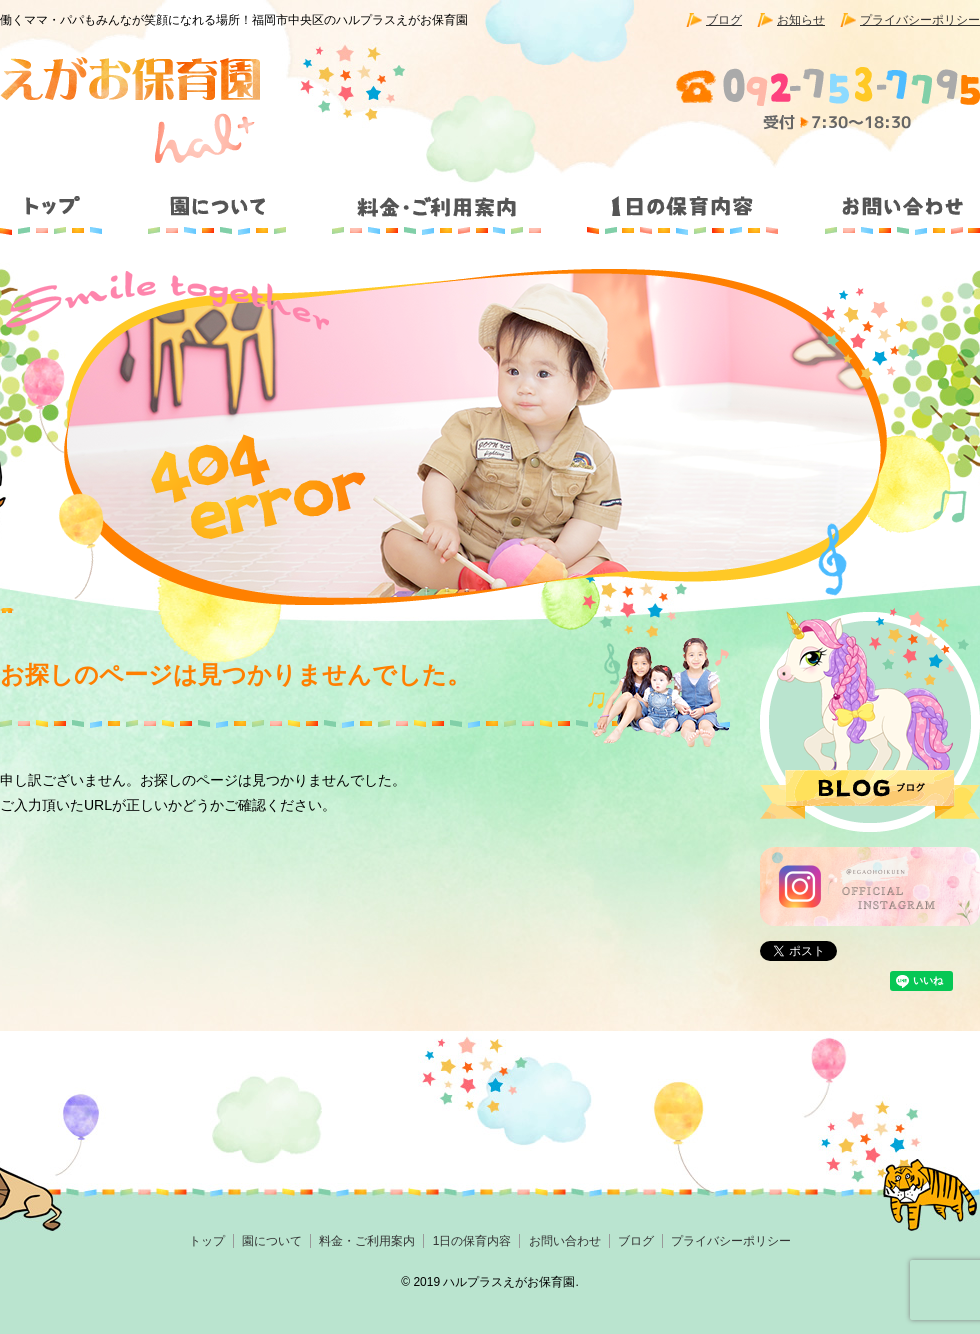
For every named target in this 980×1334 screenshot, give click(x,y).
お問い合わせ (889, 198)
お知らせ (801, 20)
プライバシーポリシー (920, 20)
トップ (60, 198)
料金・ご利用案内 (437, 198)
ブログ (724, 20)
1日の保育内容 (681, 198)
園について (215, 198)
